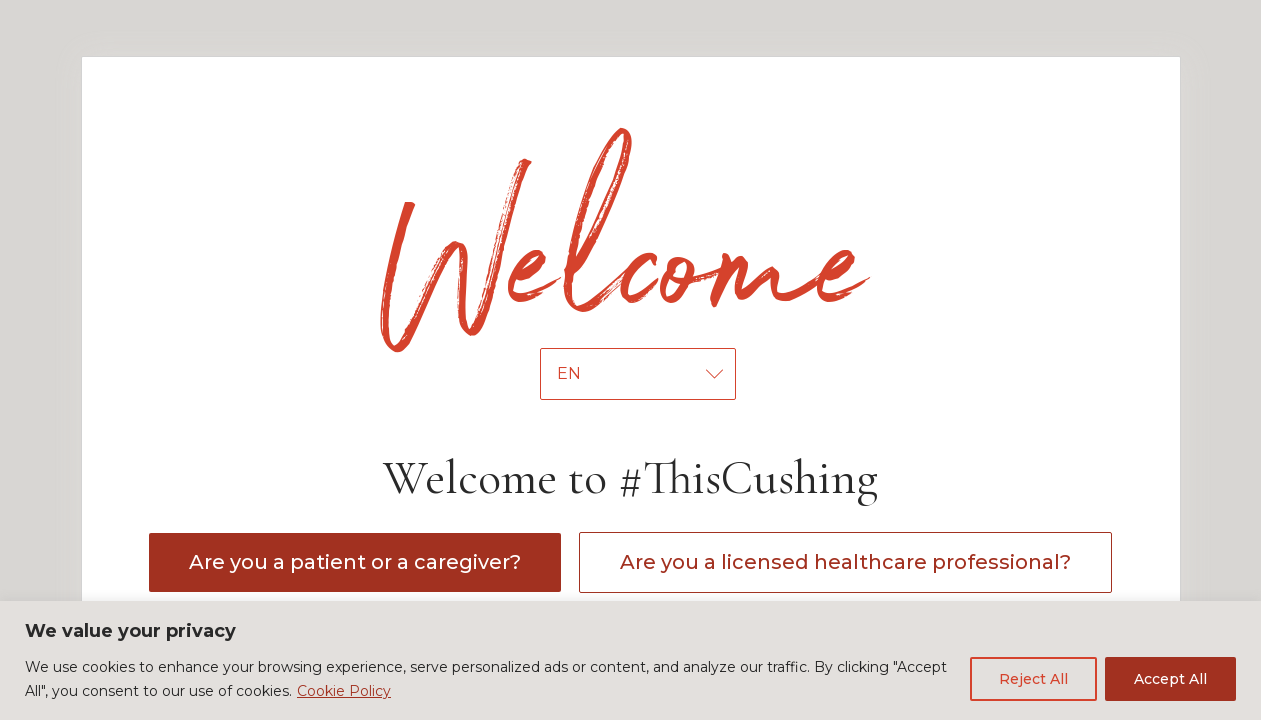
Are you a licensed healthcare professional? (845, 562)
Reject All (1033, 679)
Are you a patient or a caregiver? (355, 562)
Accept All (1170, 679)
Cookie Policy (344, 691)
